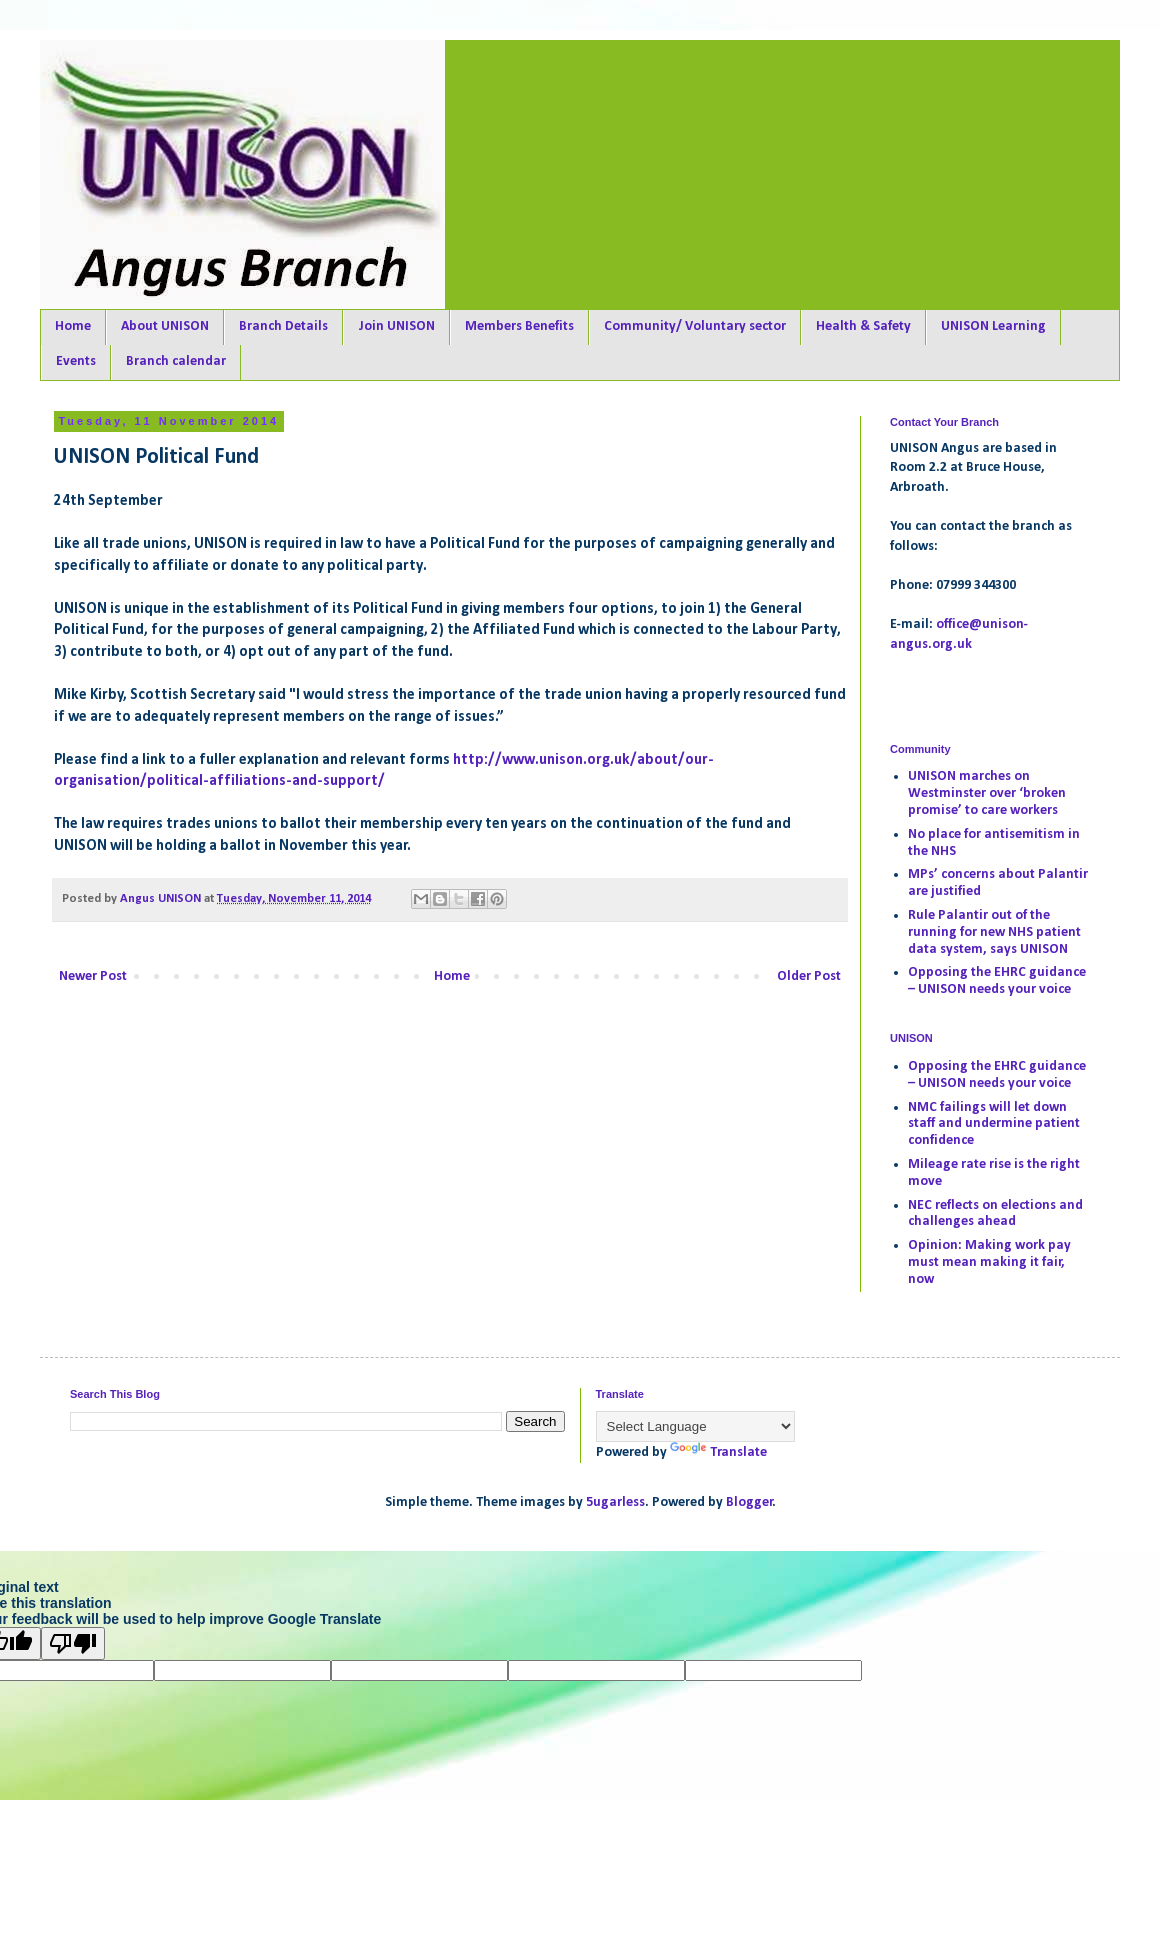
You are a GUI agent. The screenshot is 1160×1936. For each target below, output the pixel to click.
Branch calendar (176, 361)
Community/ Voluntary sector (695, 326)
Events (76, 361)
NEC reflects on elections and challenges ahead (995, 1214)
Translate (718, 1452)
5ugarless (615, 1502)
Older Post (809, 976)
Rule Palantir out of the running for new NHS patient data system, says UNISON (994, 932)
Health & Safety (863, 326)
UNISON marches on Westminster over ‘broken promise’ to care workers (987, 793)
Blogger (749, 1502)
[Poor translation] (73, 1643)
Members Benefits (519, 326)
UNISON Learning (993, 326)
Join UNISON (396, 326)
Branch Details (283, 326)
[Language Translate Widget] (695, 1426)
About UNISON (165, 326)
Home (73, 326)
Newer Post (93, 976)
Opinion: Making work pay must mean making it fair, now (989, 1262)
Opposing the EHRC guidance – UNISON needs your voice (997, 981)
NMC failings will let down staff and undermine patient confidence (994, 1124)
